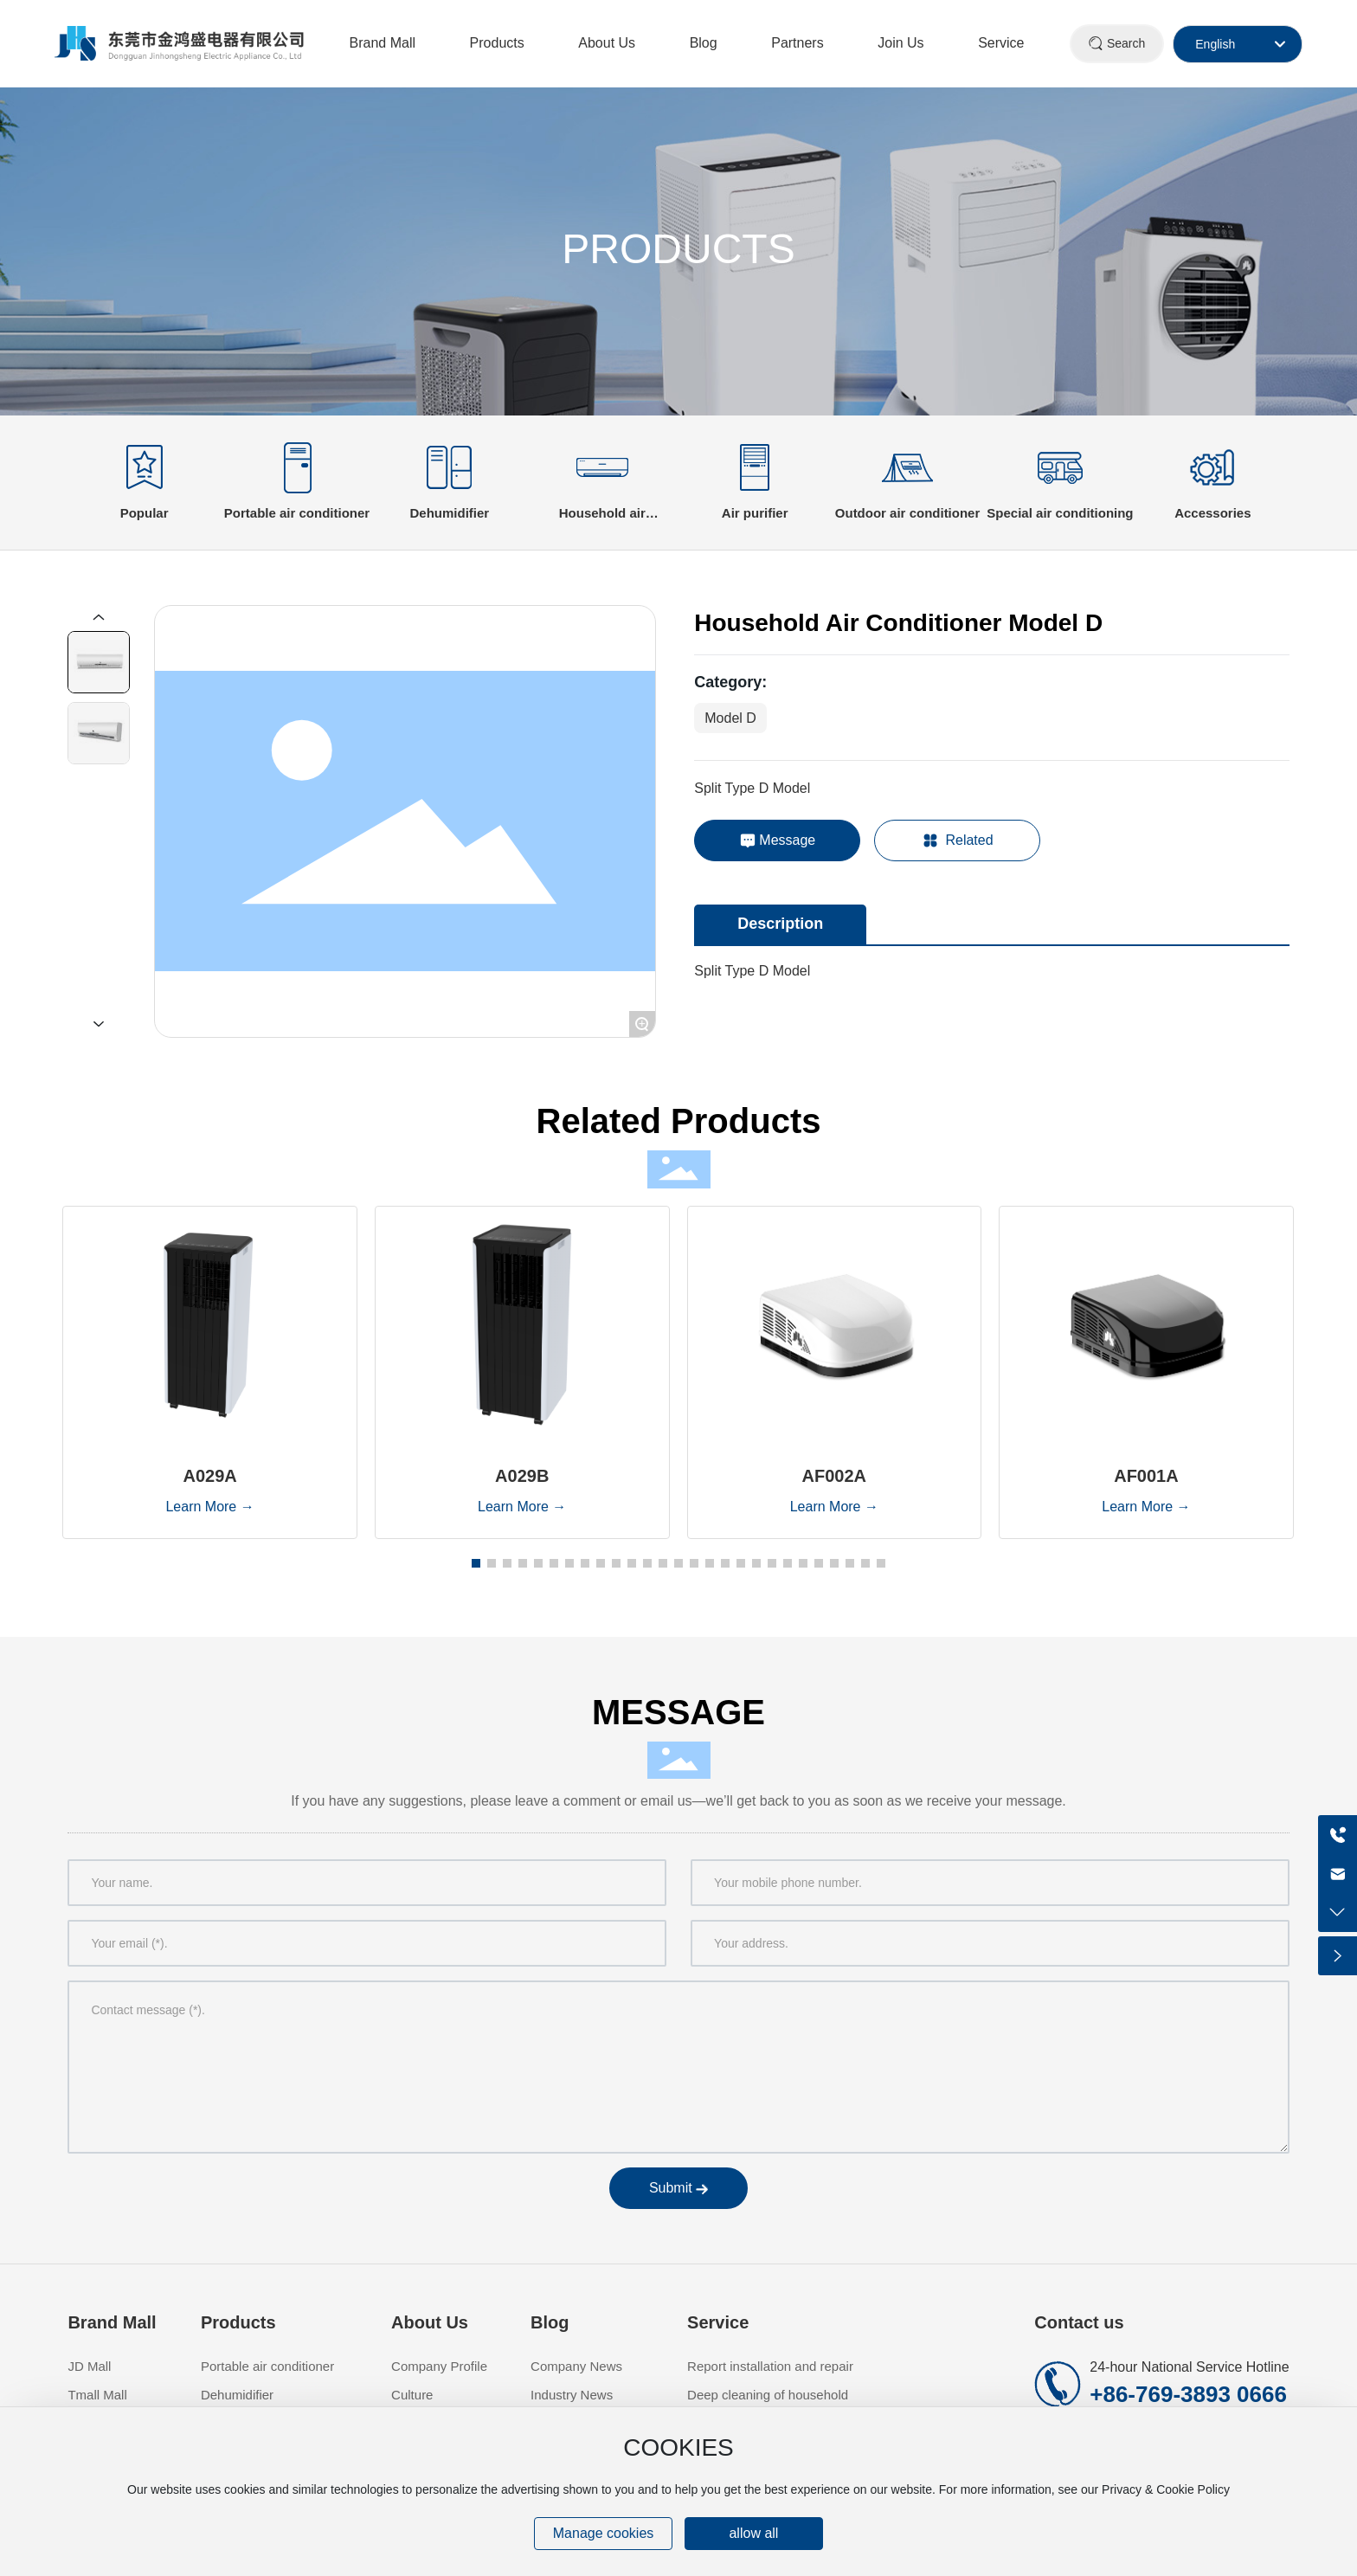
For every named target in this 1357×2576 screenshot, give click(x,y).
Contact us (1078, 2322)
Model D (730, 718)
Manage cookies (603, 2533)
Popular (144, 513)
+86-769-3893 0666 (1188, 2394)
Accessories (1212, 513)
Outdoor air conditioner (908, 513)
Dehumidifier (450, 513)
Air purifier (755, 513)
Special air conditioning (1060, 513)
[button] (476, 1563)
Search (1126, 43)
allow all (753, 2533)
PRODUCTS (678, 249)
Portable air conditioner (297, 513)
